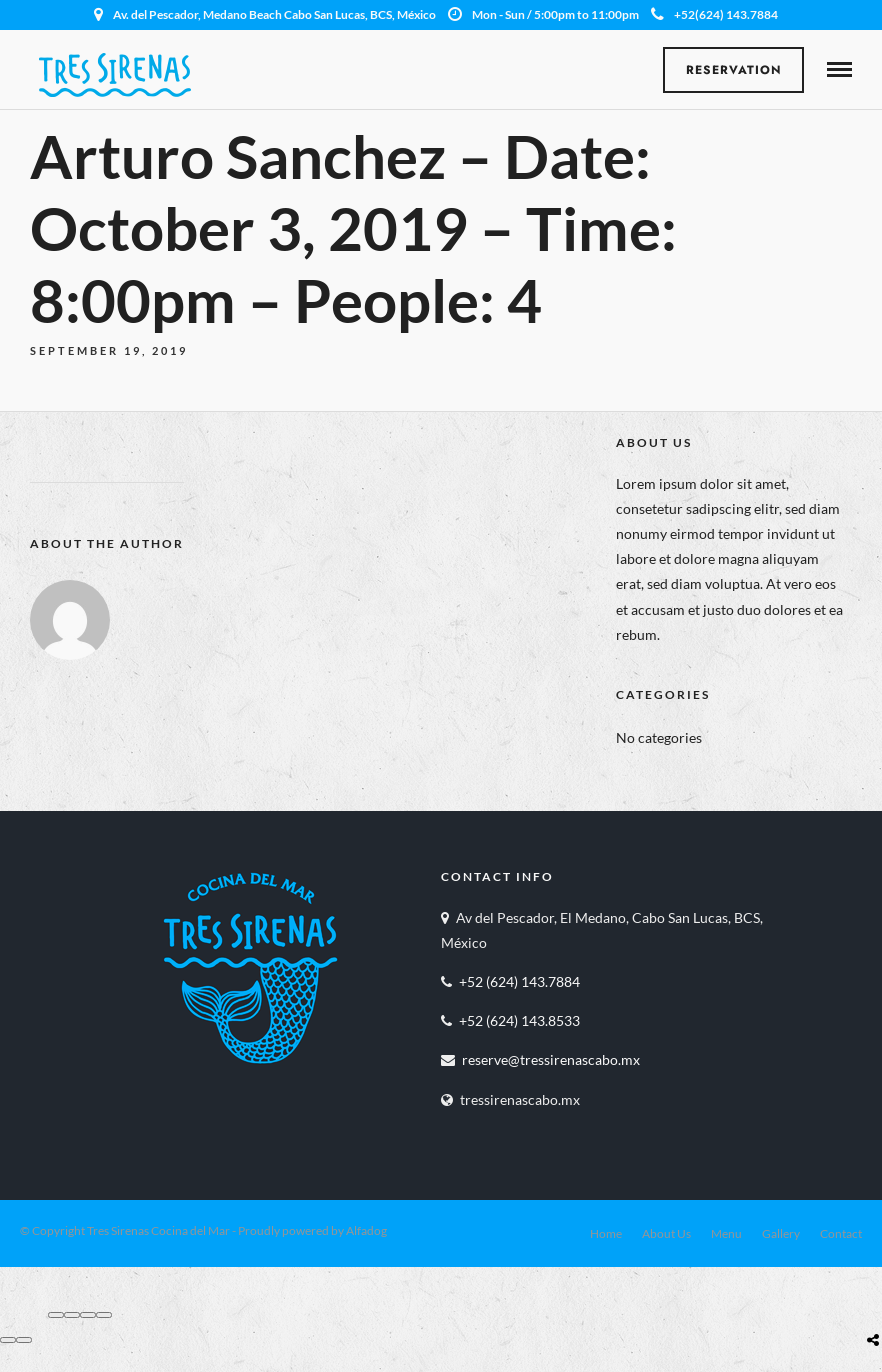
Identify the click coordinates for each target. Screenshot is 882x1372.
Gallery (781, 1233)
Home (606, 1233)
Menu (726, 1233)
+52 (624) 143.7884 (519, 981)
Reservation (734, 70)
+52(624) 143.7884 (714, 14)
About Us (666, 1233)
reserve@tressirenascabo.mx (551, 1059)
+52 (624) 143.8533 (519, 1020)
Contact (841, 1233)
